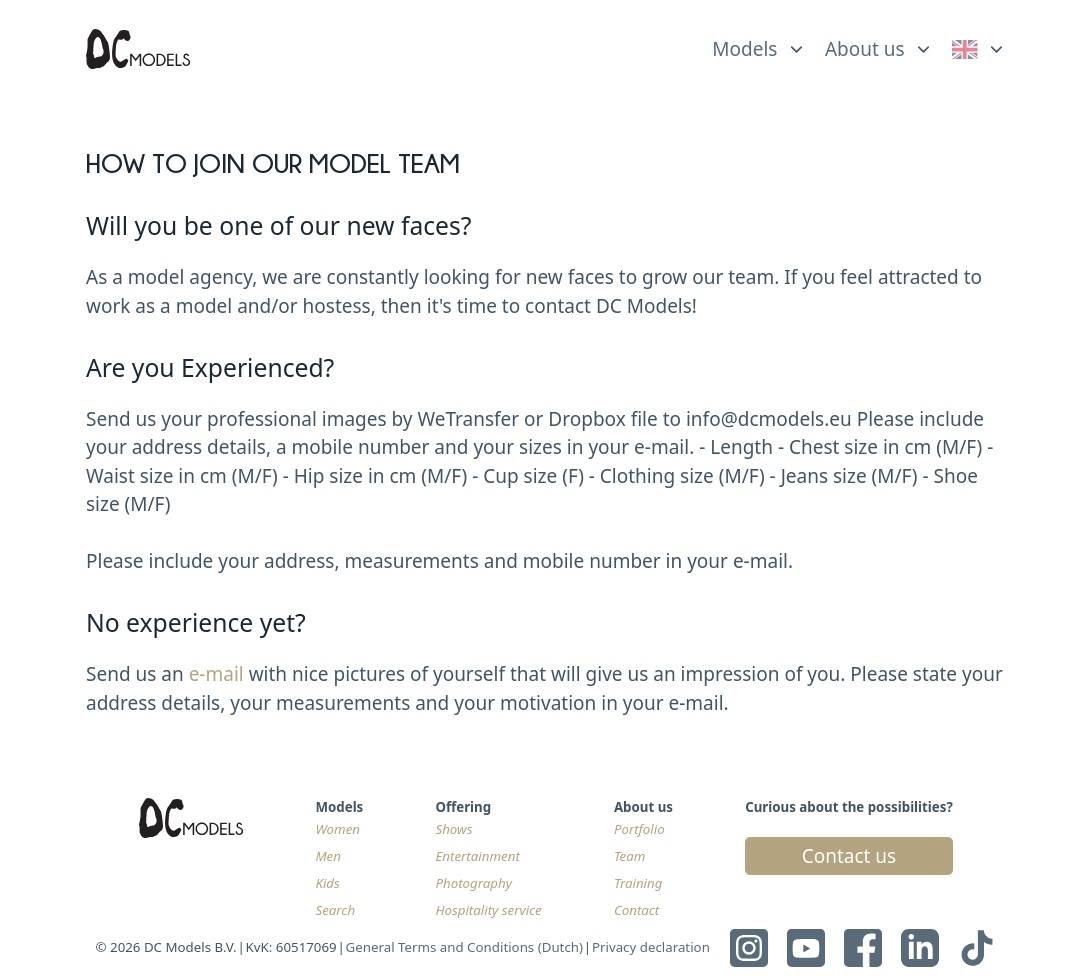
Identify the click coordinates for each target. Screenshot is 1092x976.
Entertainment (477, 856)
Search (335, 910)
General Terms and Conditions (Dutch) (464, 947)
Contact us (849, 856)
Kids (327, 883)
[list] (759, 44)
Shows (453, 829)
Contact (636, 910)
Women (337, 829)
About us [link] (865, 49)
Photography (473, 883)
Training (638, 883)
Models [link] (744, 49)
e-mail (216, 674)
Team (630, 856)
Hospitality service (488, 910)
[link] (979, 49)
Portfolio (639, 829)
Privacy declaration (651, 947)
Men (328, 856)
